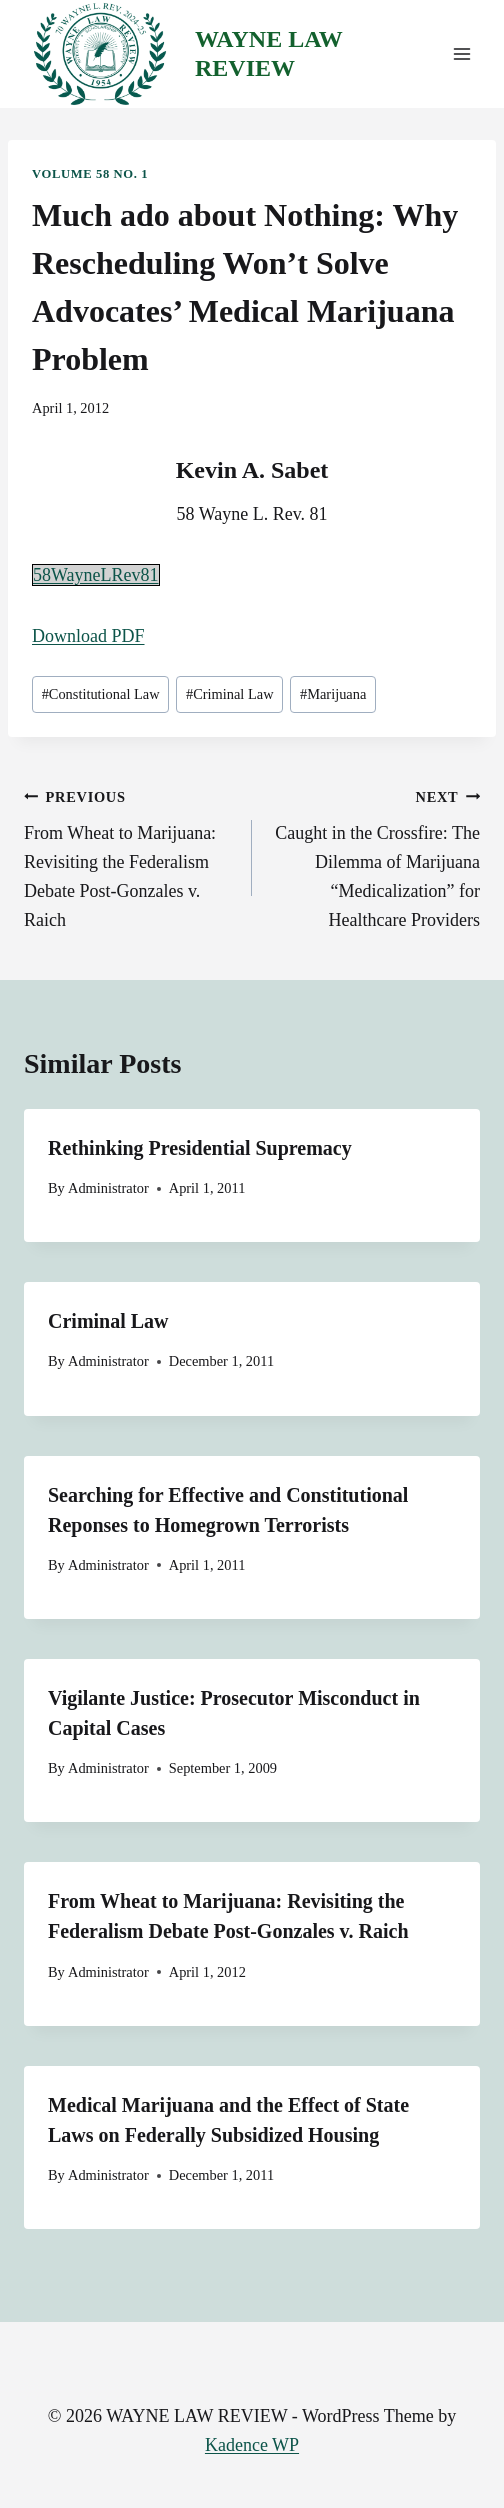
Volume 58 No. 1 (90, 174)
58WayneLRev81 (96, 575)
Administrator (108, 1188)
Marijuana (333, 694)
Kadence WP (252, 2445)
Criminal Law (230, 694)
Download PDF (88, 636)
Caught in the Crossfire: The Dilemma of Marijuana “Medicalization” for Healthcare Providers (375, 856)
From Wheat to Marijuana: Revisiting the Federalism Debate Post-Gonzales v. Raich (129, 856)
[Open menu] (461, 54)
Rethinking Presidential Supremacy (200, 1148)
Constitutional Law (101, 694)
